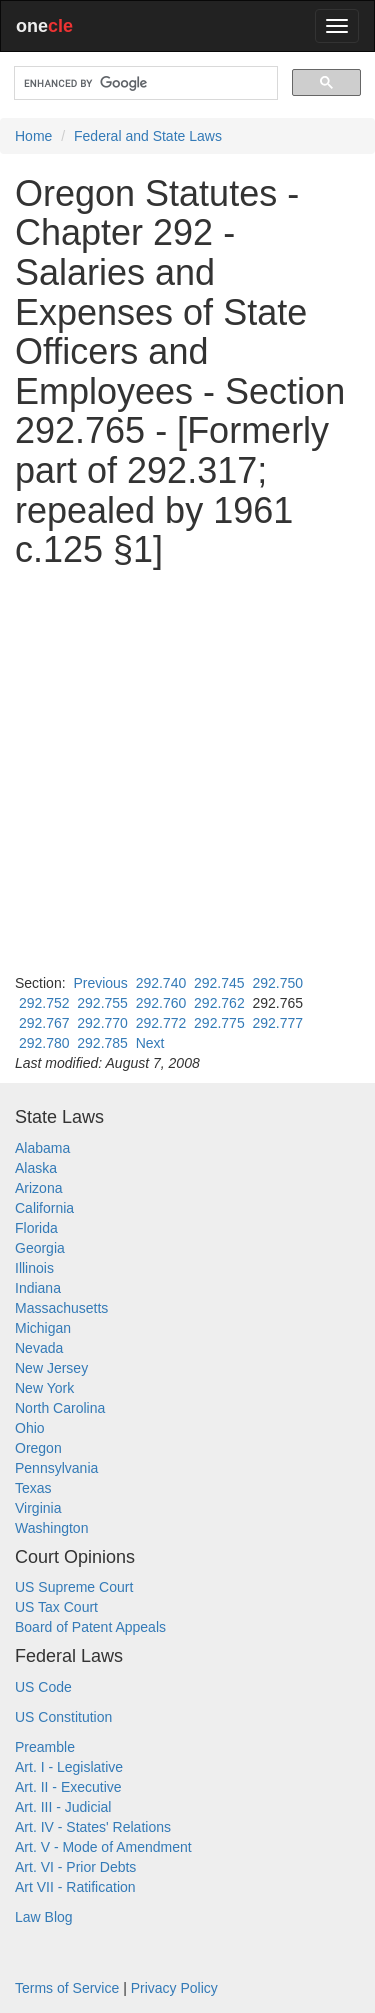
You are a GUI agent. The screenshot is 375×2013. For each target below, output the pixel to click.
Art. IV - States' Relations (93, 1827)
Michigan (43, 1328)
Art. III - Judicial (63, 1807)
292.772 (161, 1023)
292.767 (44, 1023)
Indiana (38, 1288)
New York (44, 1388)
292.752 (44, 1003)
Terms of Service (67, 1988)
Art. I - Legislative (69, 1767)
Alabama (42, 1148)
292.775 (219, 1023)
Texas (33, 1488)
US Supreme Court (74, 1587)
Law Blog (44, 1917)
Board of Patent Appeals (90, 1627)
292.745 (219, 983)
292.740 (161, 983)
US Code (43, 1687)
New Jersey (51, 1368)
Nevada (39, 1348)
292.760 (161, 1003)
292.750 (277, 983)
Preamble (45, 1747)
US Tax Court (56, 1607)
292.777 (277, 1023)
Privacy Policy (174, 1988)
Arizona (38, 1188)
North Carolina (60, 1408)
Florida (36, 1228)
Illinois (34, 1268)
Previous (100, 983)
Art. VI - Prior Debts (75, 1867)
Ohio (30, 1428)
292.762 (219, 1003)
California (44, 1208)
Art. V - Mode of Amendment (103, 1847)
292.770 (102, 1023)
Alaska (36, 1168)
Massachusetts (61, 1308)
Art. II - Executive (68, 1787)
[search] (144, 83)
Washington (51, 1528)
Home (33, 136)
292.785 (102, 1043)
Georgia (40, 1248)
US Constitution (63, 1717)
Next (150, 1043)
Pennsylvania (56, 1468)
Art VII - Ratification (75, 1887)
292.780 (44, 1043)
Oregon (38, 1448)
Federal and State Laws (148, 136)
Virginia (38, 1508)
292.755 (102, 1003)
